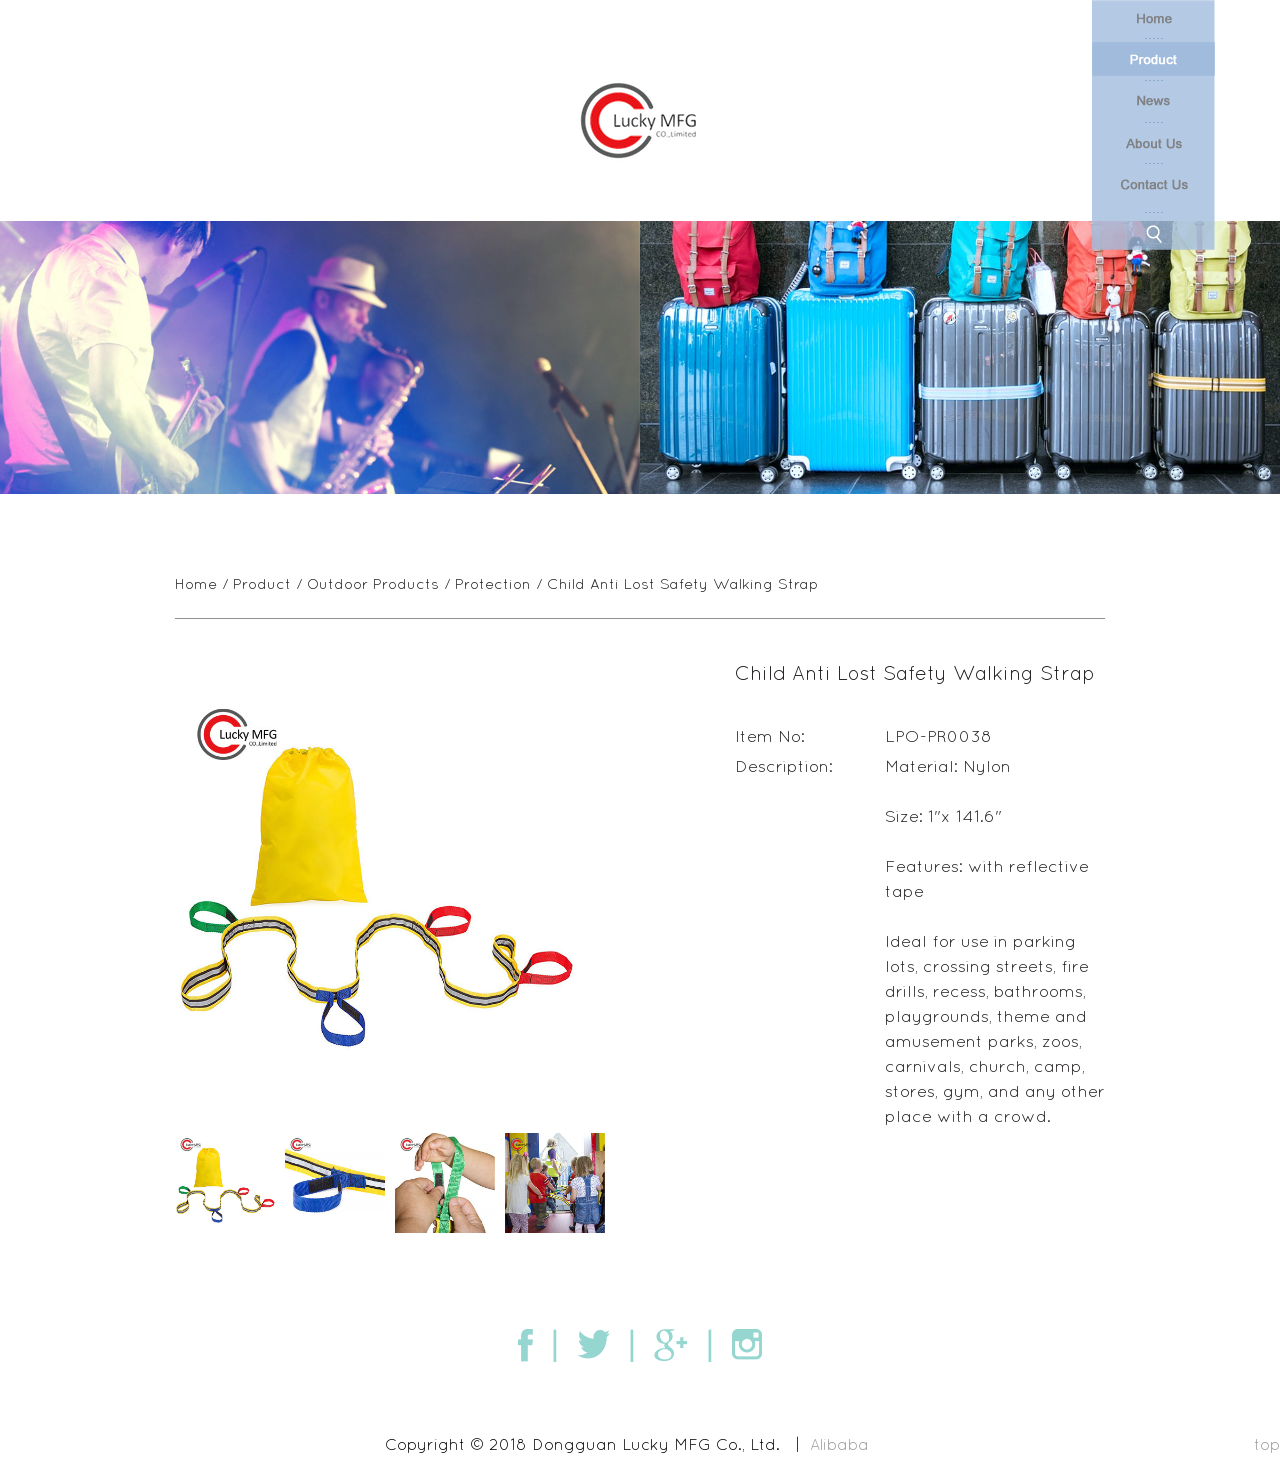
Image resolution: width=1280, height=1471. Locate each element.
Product (262, 583)
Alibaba (839, 1444)
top (1267, 1444)
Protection (493, 583)
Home (196, 583)
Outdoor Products (373, 583)
